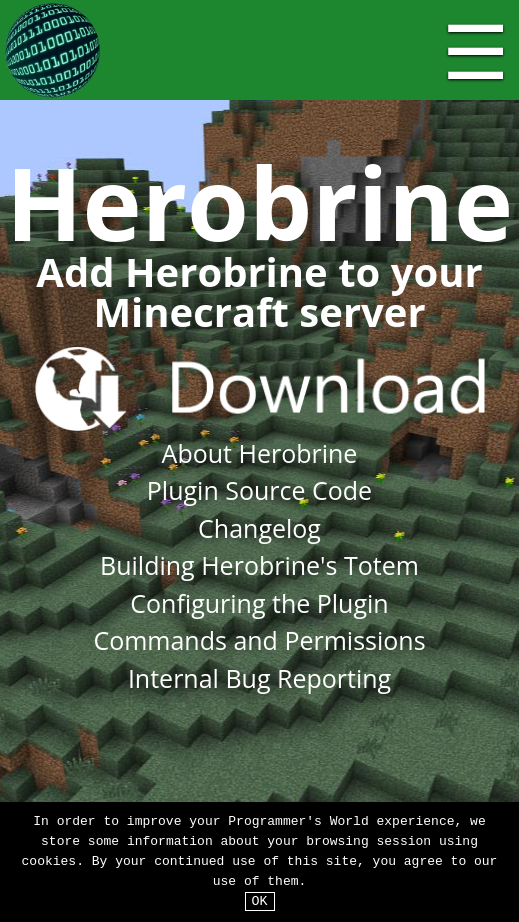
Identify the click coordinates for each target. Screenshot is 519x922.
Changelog (259, 528)
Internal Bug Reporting (259, 678)
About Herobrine (260, 453)
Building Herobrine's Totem (259, 565)
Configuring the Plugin (259, 603)
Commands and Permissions (259, 640)
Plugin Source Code (259, 490)
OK (260, 901)
